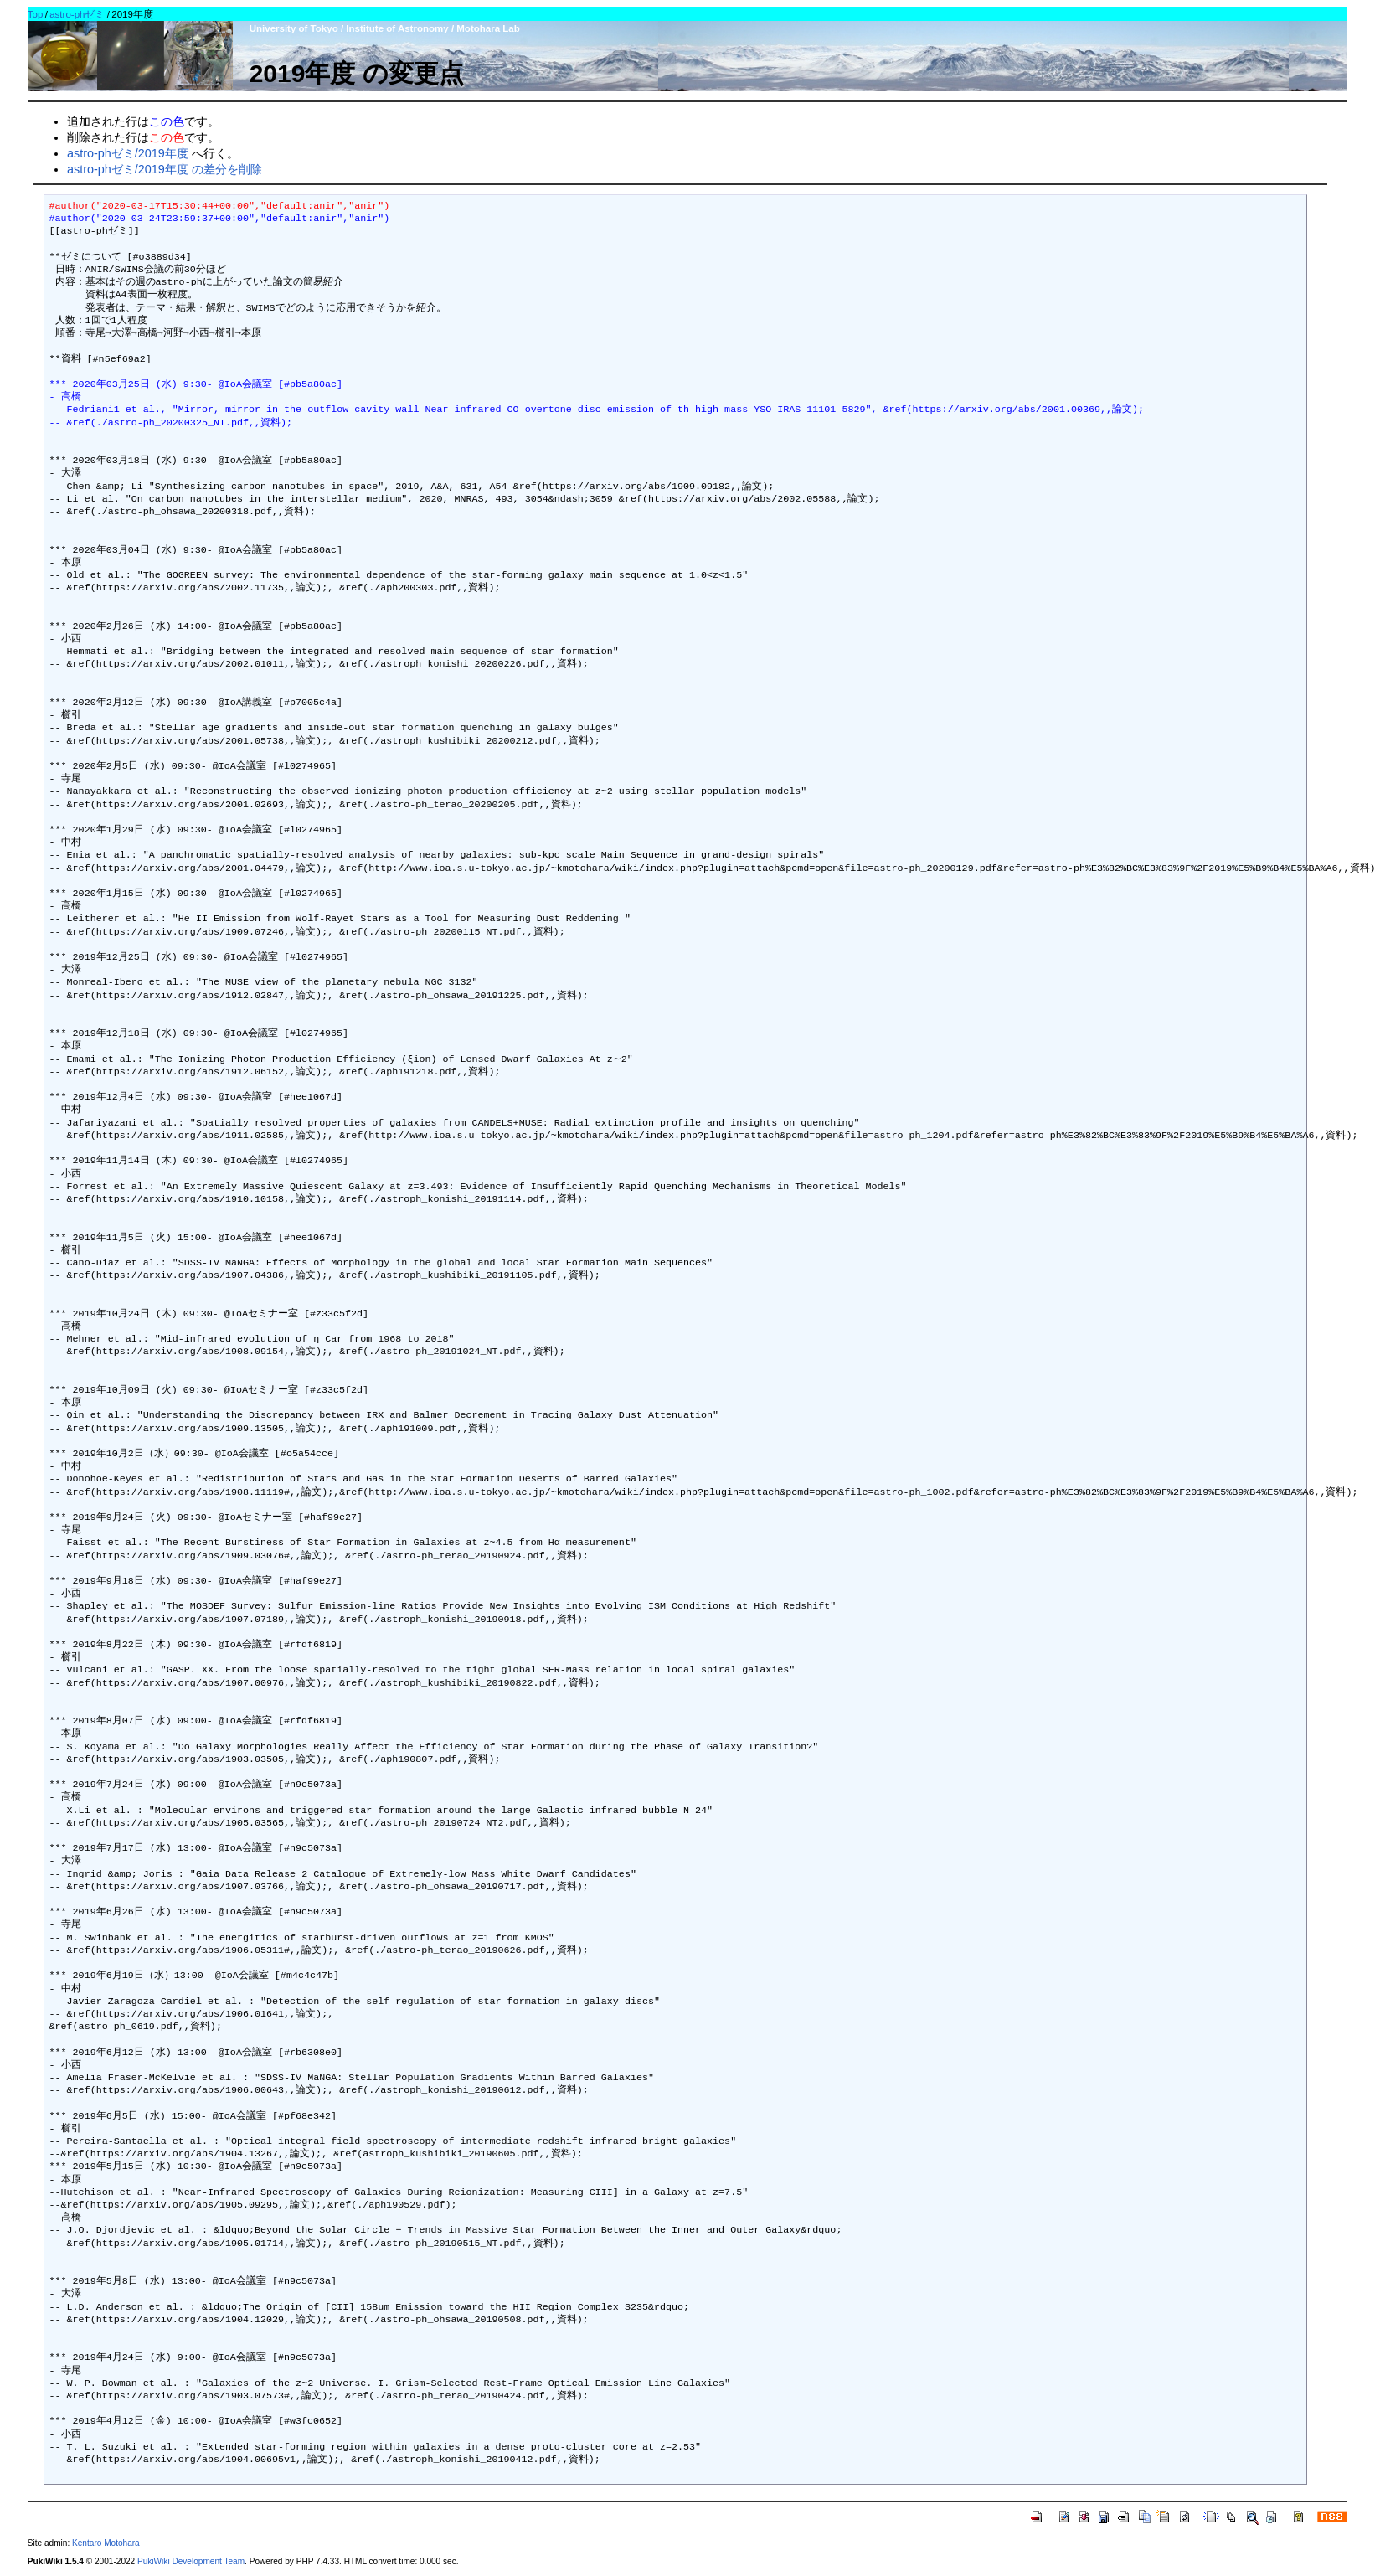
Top (36, 14)
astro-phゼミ (77, 14)
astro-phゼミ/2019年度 (127, 153)
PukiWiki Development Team (191, 2561)
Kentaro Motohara (106, 2543)
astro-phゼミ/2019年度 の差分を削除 (164, 169)
